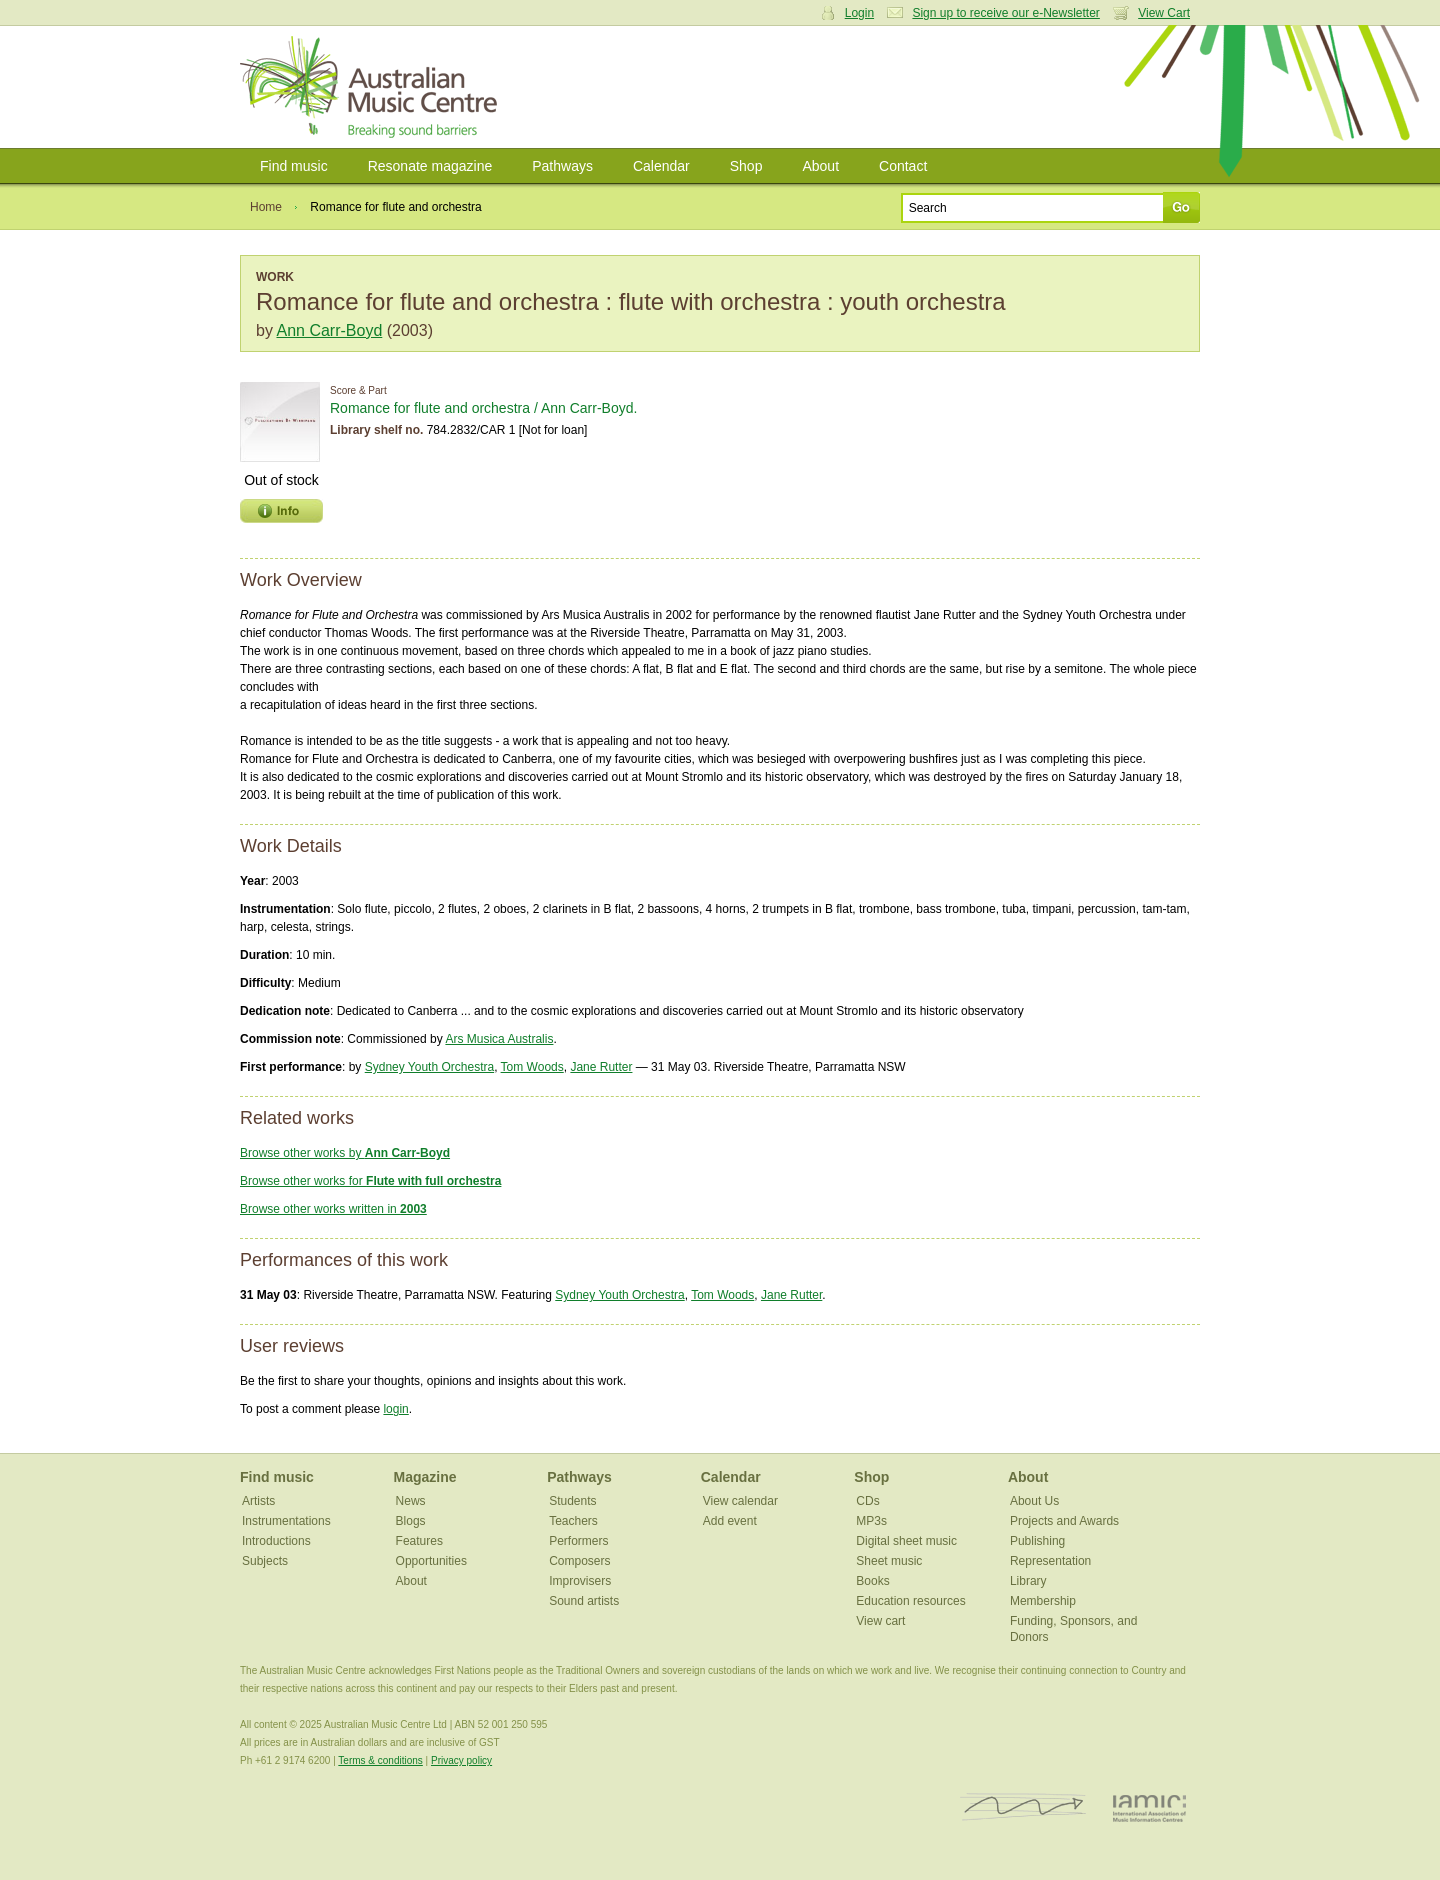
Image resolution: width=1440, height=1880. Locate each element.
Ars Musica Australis (499, 1039)
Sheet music (889, 1561)
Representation (1050, 1561)
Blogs (411, 1521)
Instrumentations (286, 1521)
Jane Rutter (601, 1067)
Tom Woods (532, 1067)
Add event (730, 1521)
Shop (746, 166)
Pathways (562, 166)
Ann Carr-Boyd (329, 330)
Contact (903, 166)
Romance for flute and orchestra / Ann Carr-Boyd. (483, 408)
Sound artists (584, 1601)
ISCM (1023, 1807)
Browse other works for (370, 1181)
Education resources (910, 1601)
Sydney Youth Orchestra (429, 1067)
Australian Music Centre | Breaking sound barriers (372, 87)
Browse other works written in (333, 1209)
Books (872, 1581)
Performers (578, 1541)
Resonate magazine (430, 166)
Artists (258, 1501)
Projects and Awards (1064, 1521)
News (411, 1501)
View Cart (1164, 13)
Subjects (265, 1561)
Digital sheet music (906, 1541)
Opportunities (431, 1561)
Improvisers (580, 1581)
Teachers (573, 1521)
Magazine (425, 1477)
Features (419, 1541)
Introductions (276, 1541)
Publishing (1037, 1541)
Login (859, 13)
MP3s (871, 1521)
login (395, 1409)
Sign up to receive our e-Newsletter (1005, 13)
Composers (579, 1561)
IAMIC (1149, 1807)
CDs (867, 1501)
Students (572, 1501)
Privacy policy (461, 1760)
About (820, 166)
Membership (1043, 1601)
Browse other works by (345, 1153)
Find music (294, 166)
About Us (1034, 1501)
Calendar (661, 166)
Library (1028, 1581)
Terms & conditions (380, 1760)
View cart (880, 1621)
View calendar (740, 1501)
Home (266, 207)
